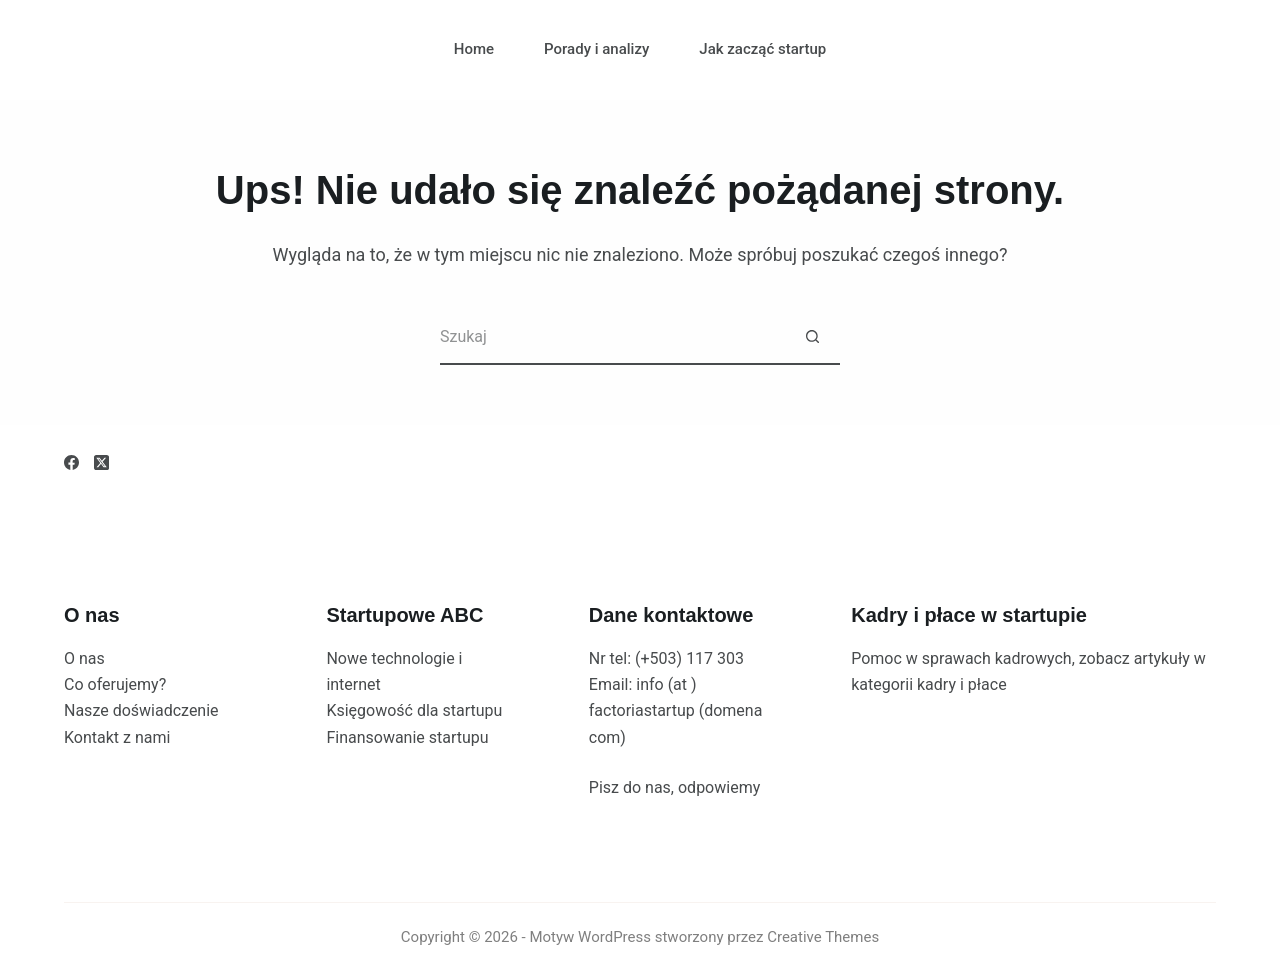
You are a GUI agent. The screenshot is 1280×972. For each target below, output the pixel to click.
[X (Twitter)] (101, 462)
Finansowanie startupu (407, 737)
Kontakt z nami (117, 737)
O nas (84, 658)
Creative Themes (823, 937)
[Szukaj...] (612, 337)
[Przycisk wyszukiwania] (812, 337)
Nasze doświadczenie (141, 710)
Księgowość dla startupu (414, 710)
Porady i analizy (596, 49)
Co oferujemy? (115, 684)
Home (474, 49)
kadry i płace (962, 684)
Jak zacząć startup (762, 49)
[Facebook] (71, 462)
